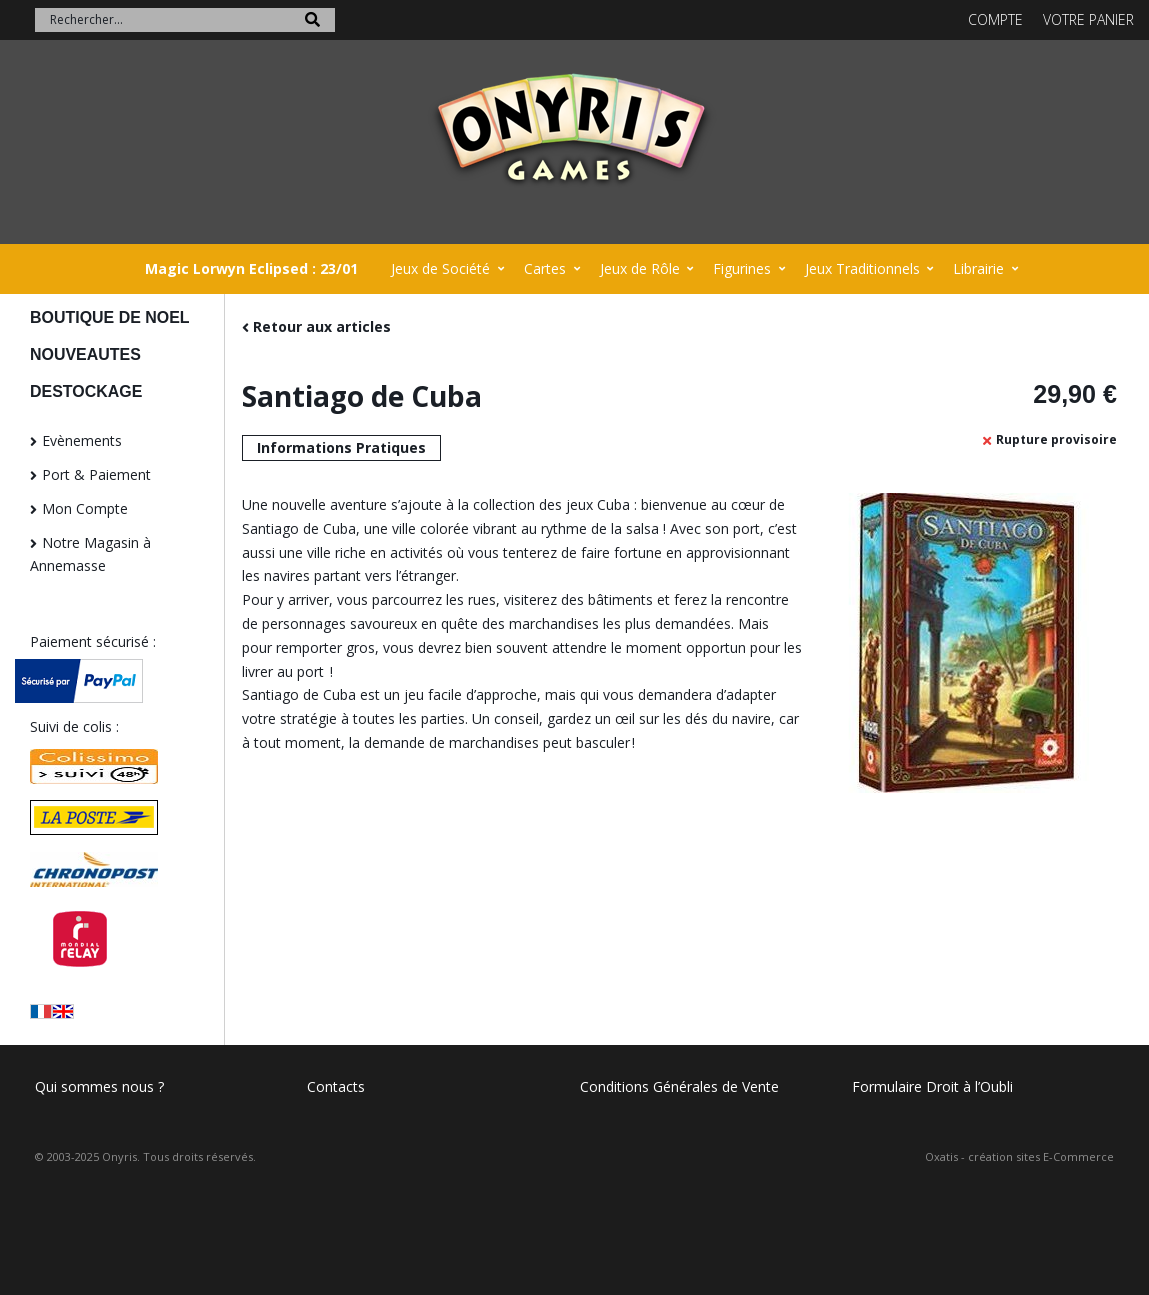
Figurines (742, 268)
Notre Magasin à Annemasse (90, 554)
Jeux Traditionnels (862, 268)
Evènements (82, 440)
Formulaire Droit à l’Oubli (932, 1086)
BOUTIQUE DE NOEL (110, 317)
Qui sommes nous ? (99, 1086)
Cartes (545, 268)
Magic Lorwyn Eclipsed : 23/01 (251, 268)
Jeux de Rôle (640, 268)
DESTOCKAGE (86, 391)
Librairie (978, 268)
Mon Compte (85, 508)
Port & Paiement (96, 474)
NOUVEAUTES (85, 354)
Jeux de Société (440, 268)
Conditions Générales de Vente (679, 1086)
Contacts (336, 1086)
